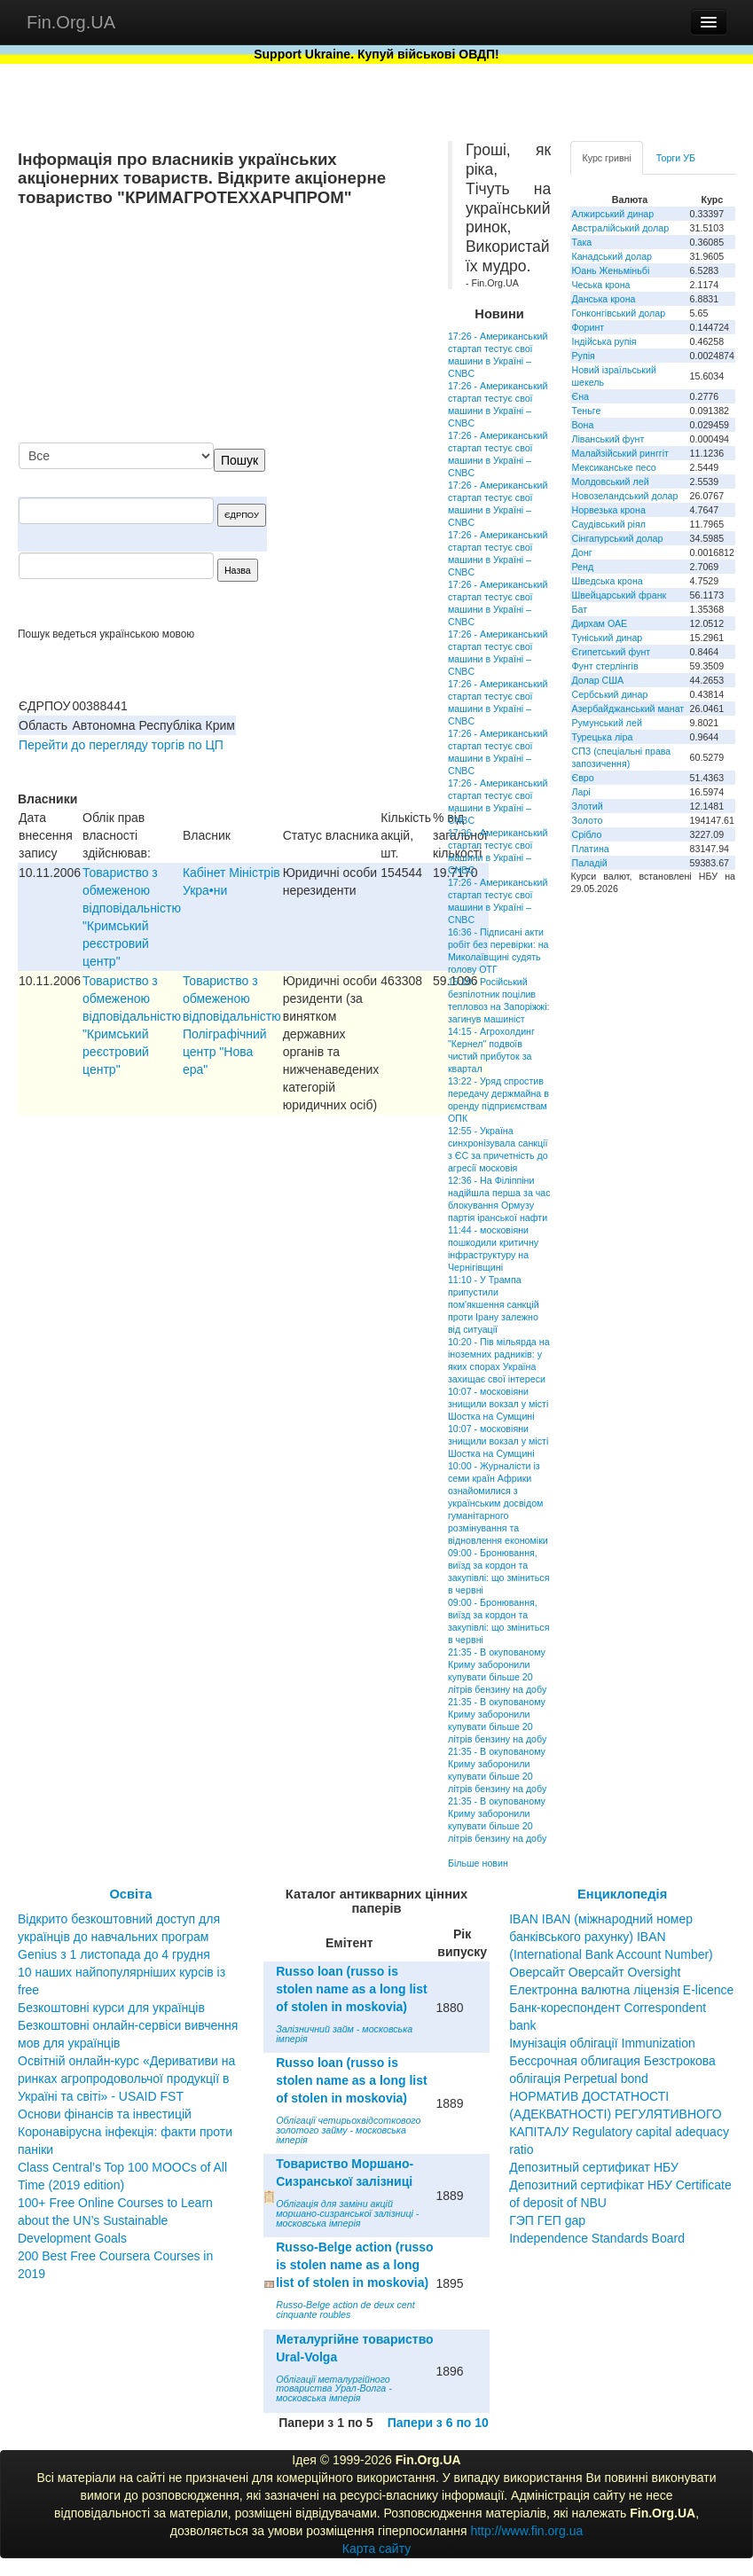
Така (581, 242)
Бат (579, 609)
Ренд (582, 566)
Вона (582, 424)
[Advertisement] (295, 326)
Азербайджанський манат (627, 708)
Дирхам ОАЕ (599, 623)
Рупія (582, 355)
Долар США (597, 680)
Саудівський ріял (608, 524)
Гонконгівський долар (618, 313)
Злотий (586, 806)
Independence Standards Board (597, 2238)
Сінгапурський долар (617, 538)
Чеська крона (600, 284)
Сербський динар (609, 694)
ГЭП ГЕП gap (547, 2220)
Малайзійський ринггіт (619, 453)
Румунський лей (606, 722)
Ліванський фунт (607, 439)
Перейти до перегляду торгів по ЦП (121, 745)
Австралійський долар (620, 228)
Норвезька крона (608, 510)
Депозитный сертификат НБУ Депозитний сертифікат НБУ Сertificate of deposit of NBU (620, 2185)
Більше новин (478, 1863)
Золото (586, 820)
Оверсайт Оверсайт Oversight (594, 1972)
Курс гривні (606, 158)
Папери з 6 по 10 (438, 2422)
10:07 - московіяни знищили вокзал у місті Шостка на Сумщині (498, 1403)
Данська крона (603, 299)
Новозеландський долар (624, 495)
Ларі (580, 792)
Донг (581, 552)
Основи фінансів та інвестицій (105, 2114)
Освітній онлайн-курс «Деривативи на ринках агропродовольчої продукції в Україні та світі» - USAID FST (126, 2078)
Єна (579, 396)
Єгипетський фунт (610, 651)
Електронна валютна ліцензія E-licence (621, 1990)
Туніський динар (606, 637)
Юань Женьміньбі (610, 270)
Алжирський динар (612, 213)
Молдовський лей (609, 481)
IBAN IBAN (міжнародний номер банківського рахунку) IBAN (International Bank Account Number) (611, 1936)
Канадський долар (611, 256)
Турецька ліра (601, 737)
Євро (582, 777)
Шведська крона (606, 580)
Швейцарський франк (618, 595)
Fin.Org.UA (71, 22)
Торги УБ (675, 158)
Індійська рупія (603, 341)
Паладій (589, 862)
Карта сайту (377, 2548)
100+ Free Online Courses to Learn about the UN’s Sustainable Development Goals (115, 2220)
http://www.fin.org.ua (526, 2531)
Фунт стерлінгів (604, 666)
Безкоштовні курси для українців (111, 2008)
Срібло (586, 834)
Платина (589, 848)
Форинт (587, 327)
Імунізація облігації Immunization (602, 2043)
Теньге (585, 410)
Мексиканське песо (613, 467)
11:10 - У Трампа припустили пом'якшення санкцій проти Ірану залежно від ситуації (493, 1304)
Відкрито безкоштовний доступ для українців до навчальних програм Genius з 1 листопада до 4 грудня (119, 1936)
